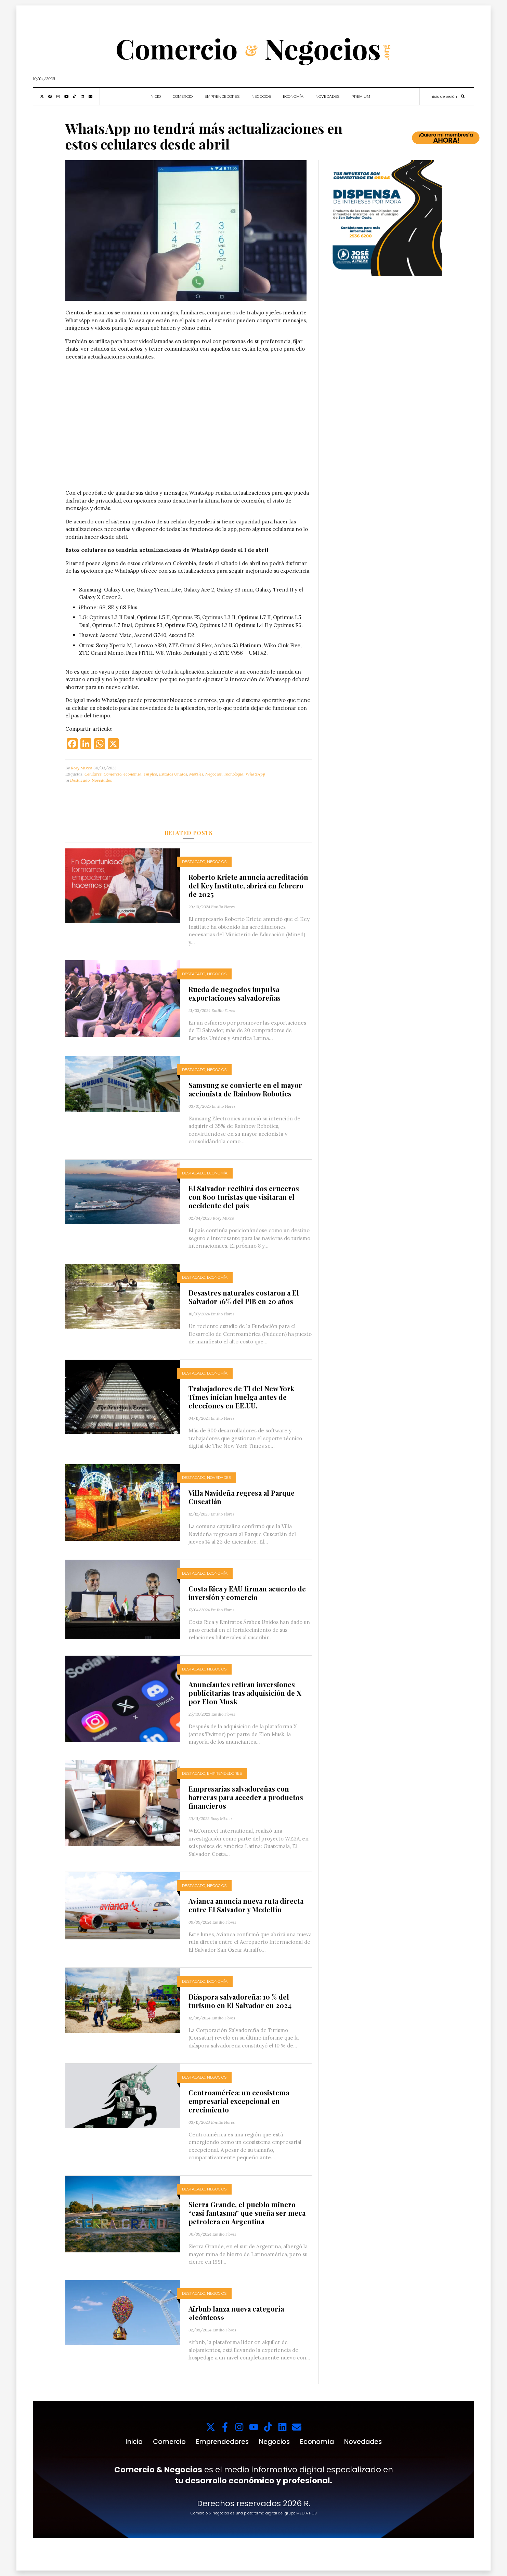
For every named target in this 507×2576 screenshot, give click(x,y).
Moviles (196, 774)
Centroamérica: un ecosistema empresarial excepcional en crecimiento (238, 2101)
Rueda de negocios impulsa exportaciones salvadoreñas (234, 993)
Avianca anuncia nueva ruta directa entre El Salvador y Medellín (245, 1905)
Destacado (80, 780)
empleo (150, 774)
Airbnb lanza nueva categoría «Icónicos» (236, 2313)
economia (133, 774)
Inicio (155, 96)
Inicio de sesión (443, 96)
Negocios (261, 96)
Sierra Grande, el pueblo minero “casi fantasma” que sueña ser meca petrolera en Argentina (247, 2213)
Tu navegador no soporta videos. (188, 427)
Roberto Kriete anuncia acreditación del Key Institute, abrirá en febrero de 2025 (248, 885)
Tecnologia (234, 774)
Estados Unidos (173, 774)
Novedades (327, 96)
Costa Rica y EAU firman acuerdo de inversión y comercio (247, 1593)
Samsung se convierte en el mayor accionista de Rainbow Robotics (245, 1089)
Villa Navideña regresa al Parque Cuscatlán (241, 1497)
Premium (360, 96)
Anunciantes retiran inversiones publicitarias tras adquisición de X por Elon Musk (244, 1693)
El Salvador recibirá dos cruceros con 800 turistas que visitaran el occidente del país (243, 1197)
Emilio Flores (223, 906)
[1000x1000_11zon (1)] (384, 217)
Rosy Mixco (81, 767)
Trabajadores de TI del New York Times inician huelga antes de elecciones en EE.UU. (241, 1397)
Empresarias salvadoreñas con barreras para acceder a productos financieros (245, 1797)
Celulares (93, 774)
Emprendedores (222, 96)
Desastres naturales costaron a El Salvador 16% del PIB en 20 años (243, 1297)
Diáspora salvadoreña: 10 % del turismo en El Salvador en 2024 (239, 2001)
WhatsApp (255, 774)
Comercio (183, 96)
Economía (293, 96)
